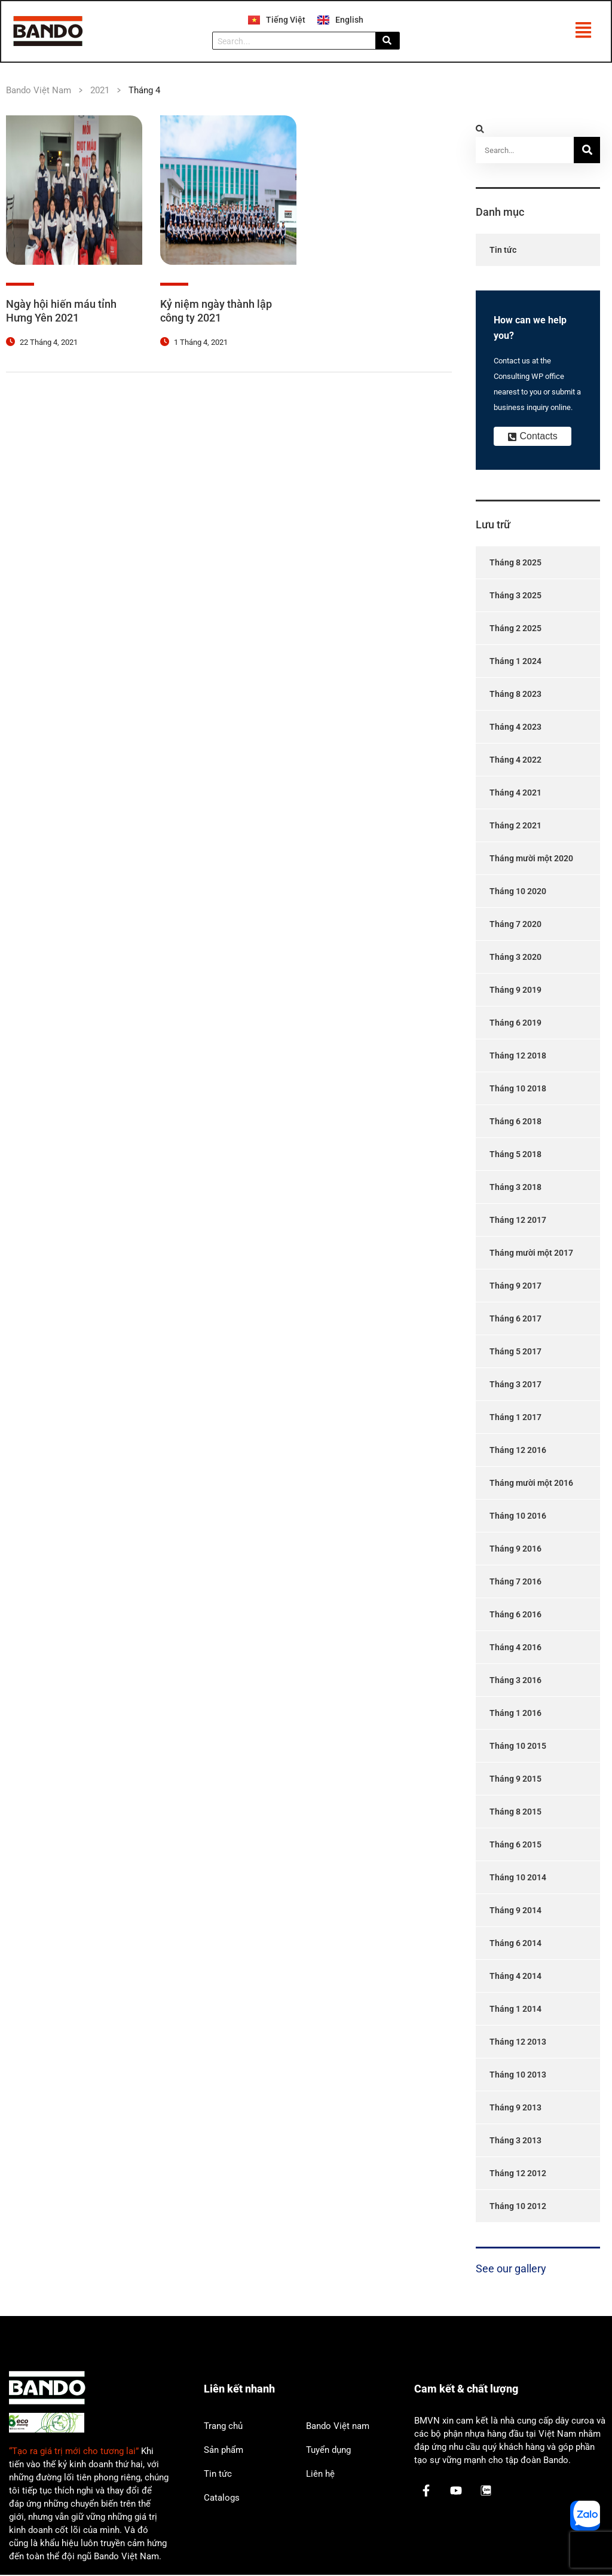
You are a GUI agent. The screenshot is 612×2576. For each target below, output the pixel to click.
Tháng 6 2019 (515, 1024)
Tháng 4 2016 (515, 1648)
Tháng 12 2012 (517, 2174)
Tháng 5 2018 (515, 1155)
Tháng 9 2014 (515, 1911)
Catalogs (222, 2499)
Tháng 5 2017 (515, 1352)
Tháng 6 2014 (515, 1944)
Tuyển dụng (328, 2451)
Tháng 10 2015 (517, 1747)
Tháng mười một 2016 (531, 1484)
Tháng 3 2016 (515, 1681)
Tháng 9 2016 (515, 1550)
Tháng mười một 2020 (531, 859)
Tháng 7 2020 (515, 925)
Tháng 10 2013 (517, 2076)
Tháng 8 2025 (515, 563)
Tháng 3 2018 (515, 1188)
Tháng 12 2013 (517, 2043)
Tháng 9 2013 (515, 2108)
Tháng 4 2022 (515, 761)
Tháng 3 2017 (515, 1385)
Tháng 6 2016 (515, 1615)
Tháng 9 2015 (515, 1780)
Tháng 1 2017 (515, 1418)
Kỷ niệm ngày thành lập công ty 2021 (216, 312)
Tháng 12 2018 (517, 1056)
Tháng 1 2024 (515, 662)
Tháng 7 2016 (515, 1582)
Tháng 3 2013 (515, 2141)
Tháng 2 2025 (515, 629)
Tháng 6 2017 (515, 1319)
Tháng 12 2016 (517, 1451)
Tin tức (502, 251)
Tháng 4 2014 (515, 1977)
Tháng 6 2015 (515, 1845)
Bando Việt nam (337, 2427)
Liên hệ (320, 2475)
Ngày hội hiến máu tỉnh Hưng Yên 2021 (61, 312)
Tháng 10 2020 (517, 892)
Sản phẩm (223, 2451)
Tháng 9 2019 (515, 991)
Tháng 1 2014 (515, 2010)
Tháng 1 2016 (515, 1714)
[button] (583, 32)
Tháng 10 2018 (517, 1089)
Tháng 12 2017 (517, 1221)
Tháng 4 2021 (515, 794)
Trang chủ (223, 2427)
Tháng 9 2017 (515, 1287)
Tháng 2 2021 (515, 826)
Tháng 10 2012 (517, 2207)
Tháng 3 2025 (515, 596)
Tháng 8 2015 (515, 1813)
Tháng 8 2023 (515, 695)
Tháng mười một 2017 (531, 1254)
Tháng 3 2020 (515, 958)
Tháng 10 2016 (517, 1517)
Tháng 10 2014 (517, 1878)
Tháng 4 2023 (515, 728)
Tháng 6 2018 (515, 1122)
